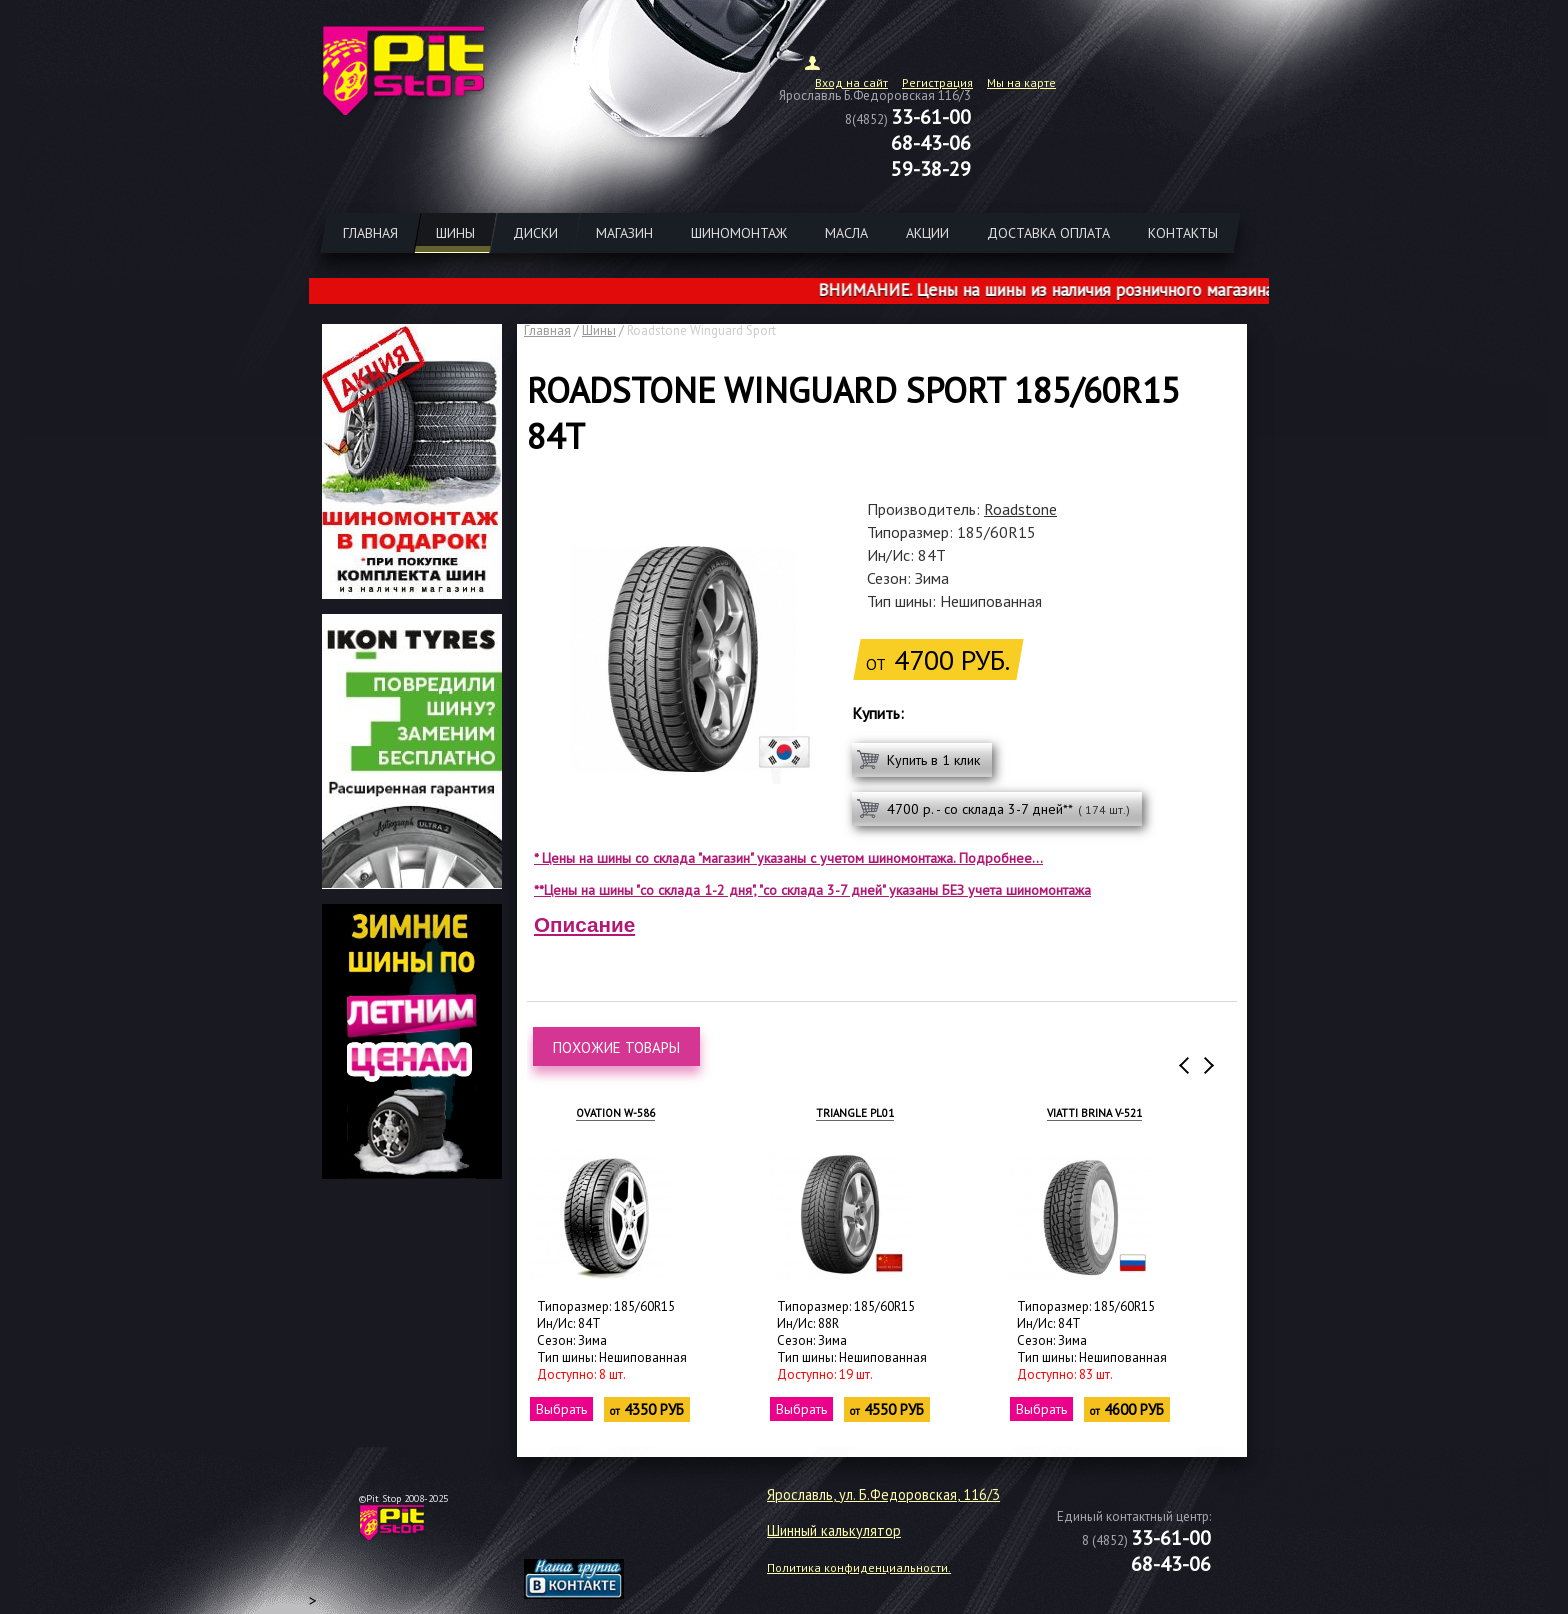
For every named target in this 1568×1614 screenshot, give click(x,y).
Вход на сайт (851, 82)
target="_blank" (599, 1530)
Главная (547, 330)
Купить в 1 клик (933, 760)
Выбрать (562, 1409)
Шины (599, 330)
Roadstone (1020, 509)
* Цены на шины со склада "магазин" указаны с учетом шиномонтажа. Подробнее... (788, 858)
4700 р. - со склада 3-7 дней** (1008, 809)
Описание (584, 924)
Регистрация (937, 82)
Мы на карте (1021, 82)
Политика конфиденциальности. (859, 1567)
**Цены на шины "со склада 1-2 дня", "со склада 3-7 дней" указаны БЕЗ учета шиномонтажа (812, 890)
